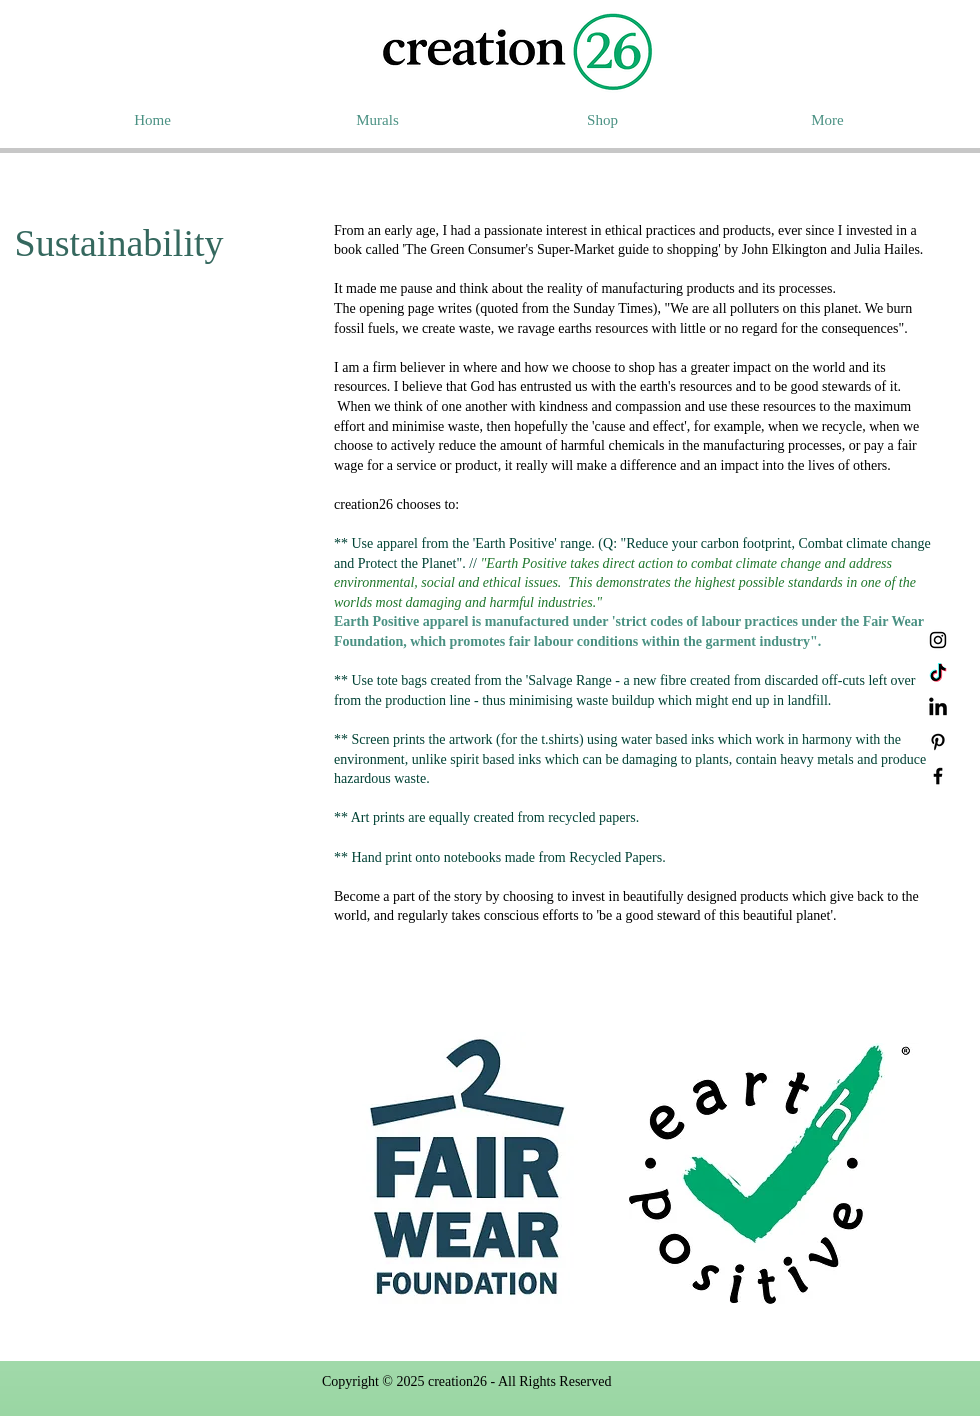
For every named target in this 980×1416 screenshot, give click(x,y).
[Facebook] (938, 776)
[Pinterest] (938, 742)
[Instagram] (938, 640)
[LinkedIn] (938, 708)
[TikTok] (938, 674)
